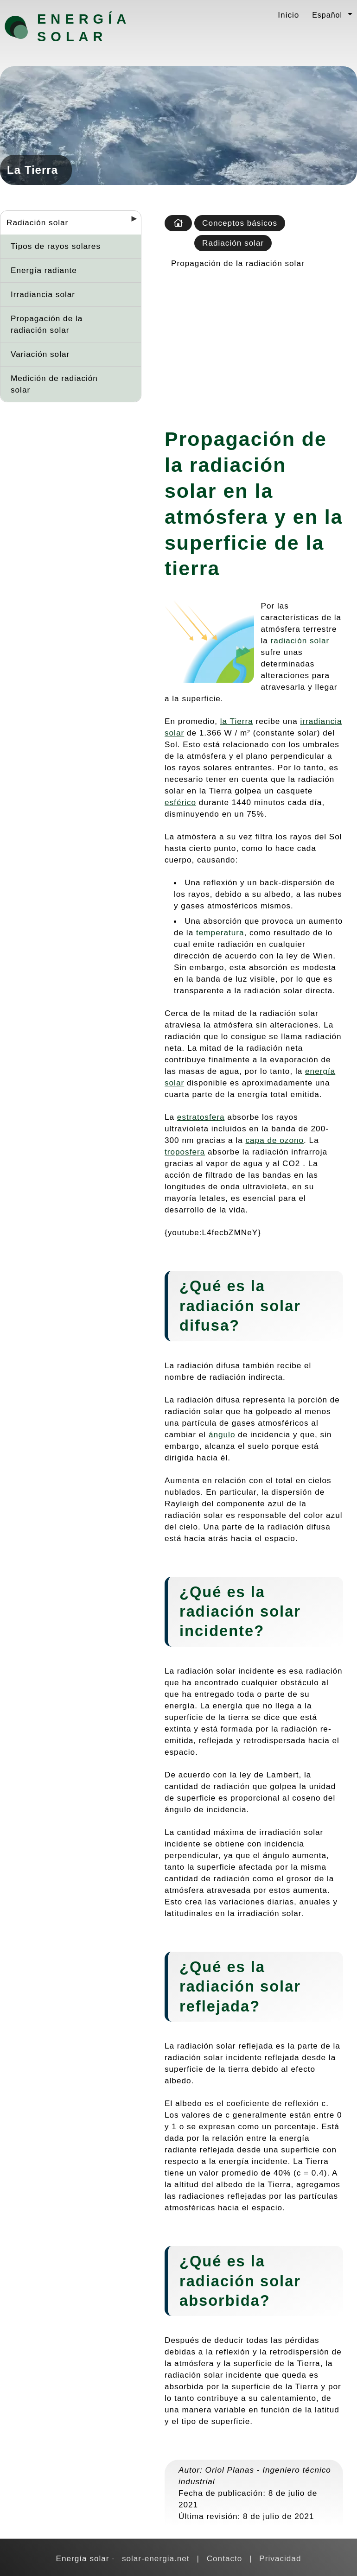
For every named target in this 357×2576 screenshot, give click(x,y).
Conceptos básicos (239, 223)
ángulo (222, 1434)
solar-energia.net (156, 2558)
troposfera (185, 1151)
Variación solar (40, 354)
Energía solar (83, 28)
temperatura (220, 932)
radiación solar (300, 640)
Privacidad (280, 2558)
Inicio (288, 14)
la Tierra (236, 721)
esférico (180, 802)
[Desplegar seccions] (130, 221)
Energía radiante (44, 270)
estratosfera (201, 1117)
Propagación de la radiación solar (47, 324)
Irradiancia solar (43, 294)
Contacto (224, 2558)
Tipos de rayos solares (56, 246)
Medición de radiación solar (54, 384)
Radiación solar (37, 222)
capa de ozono (275, 1140)
